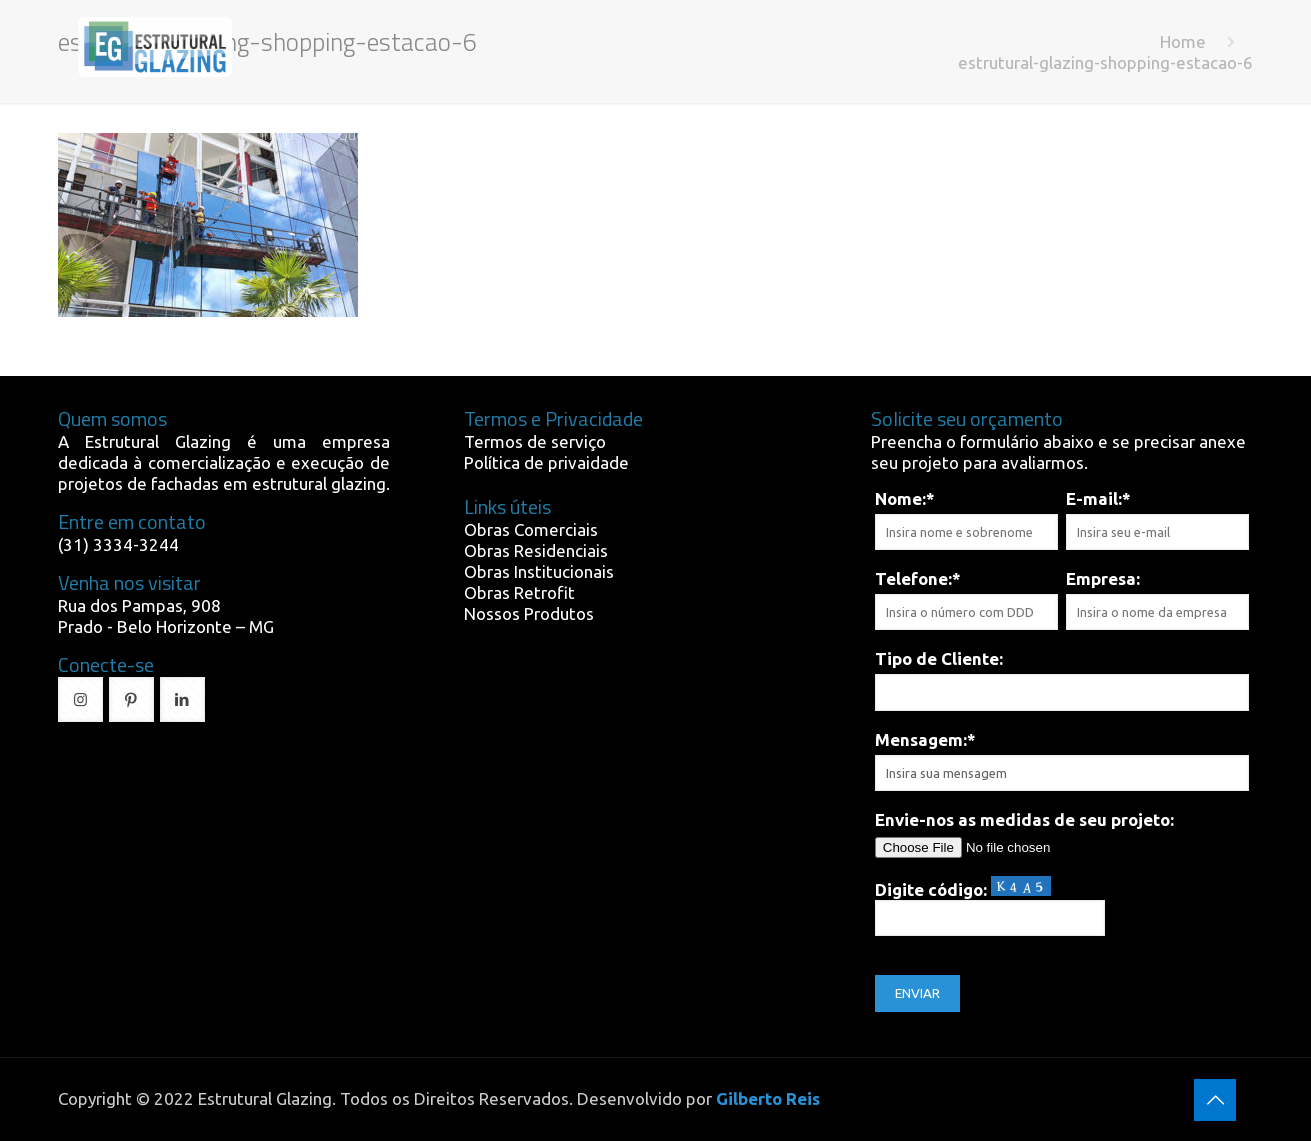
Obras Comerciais (531, 529)
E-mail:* (1098, 498)
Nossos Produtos (529, 613)
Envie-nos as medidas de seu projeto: (1024, 819)
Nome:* (905, 498)
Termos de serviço (535, 441)
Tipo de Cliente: (939, 658)
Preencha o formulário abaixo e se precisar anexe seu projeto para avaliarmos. (1058, 452)
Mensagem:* (925, 739)
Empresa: (1103, 578)
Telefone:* (918, 578)
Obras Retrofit (519, 592)
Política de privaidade (546, 462)
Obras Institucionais (539, 571)
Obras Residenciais (536, 550)
